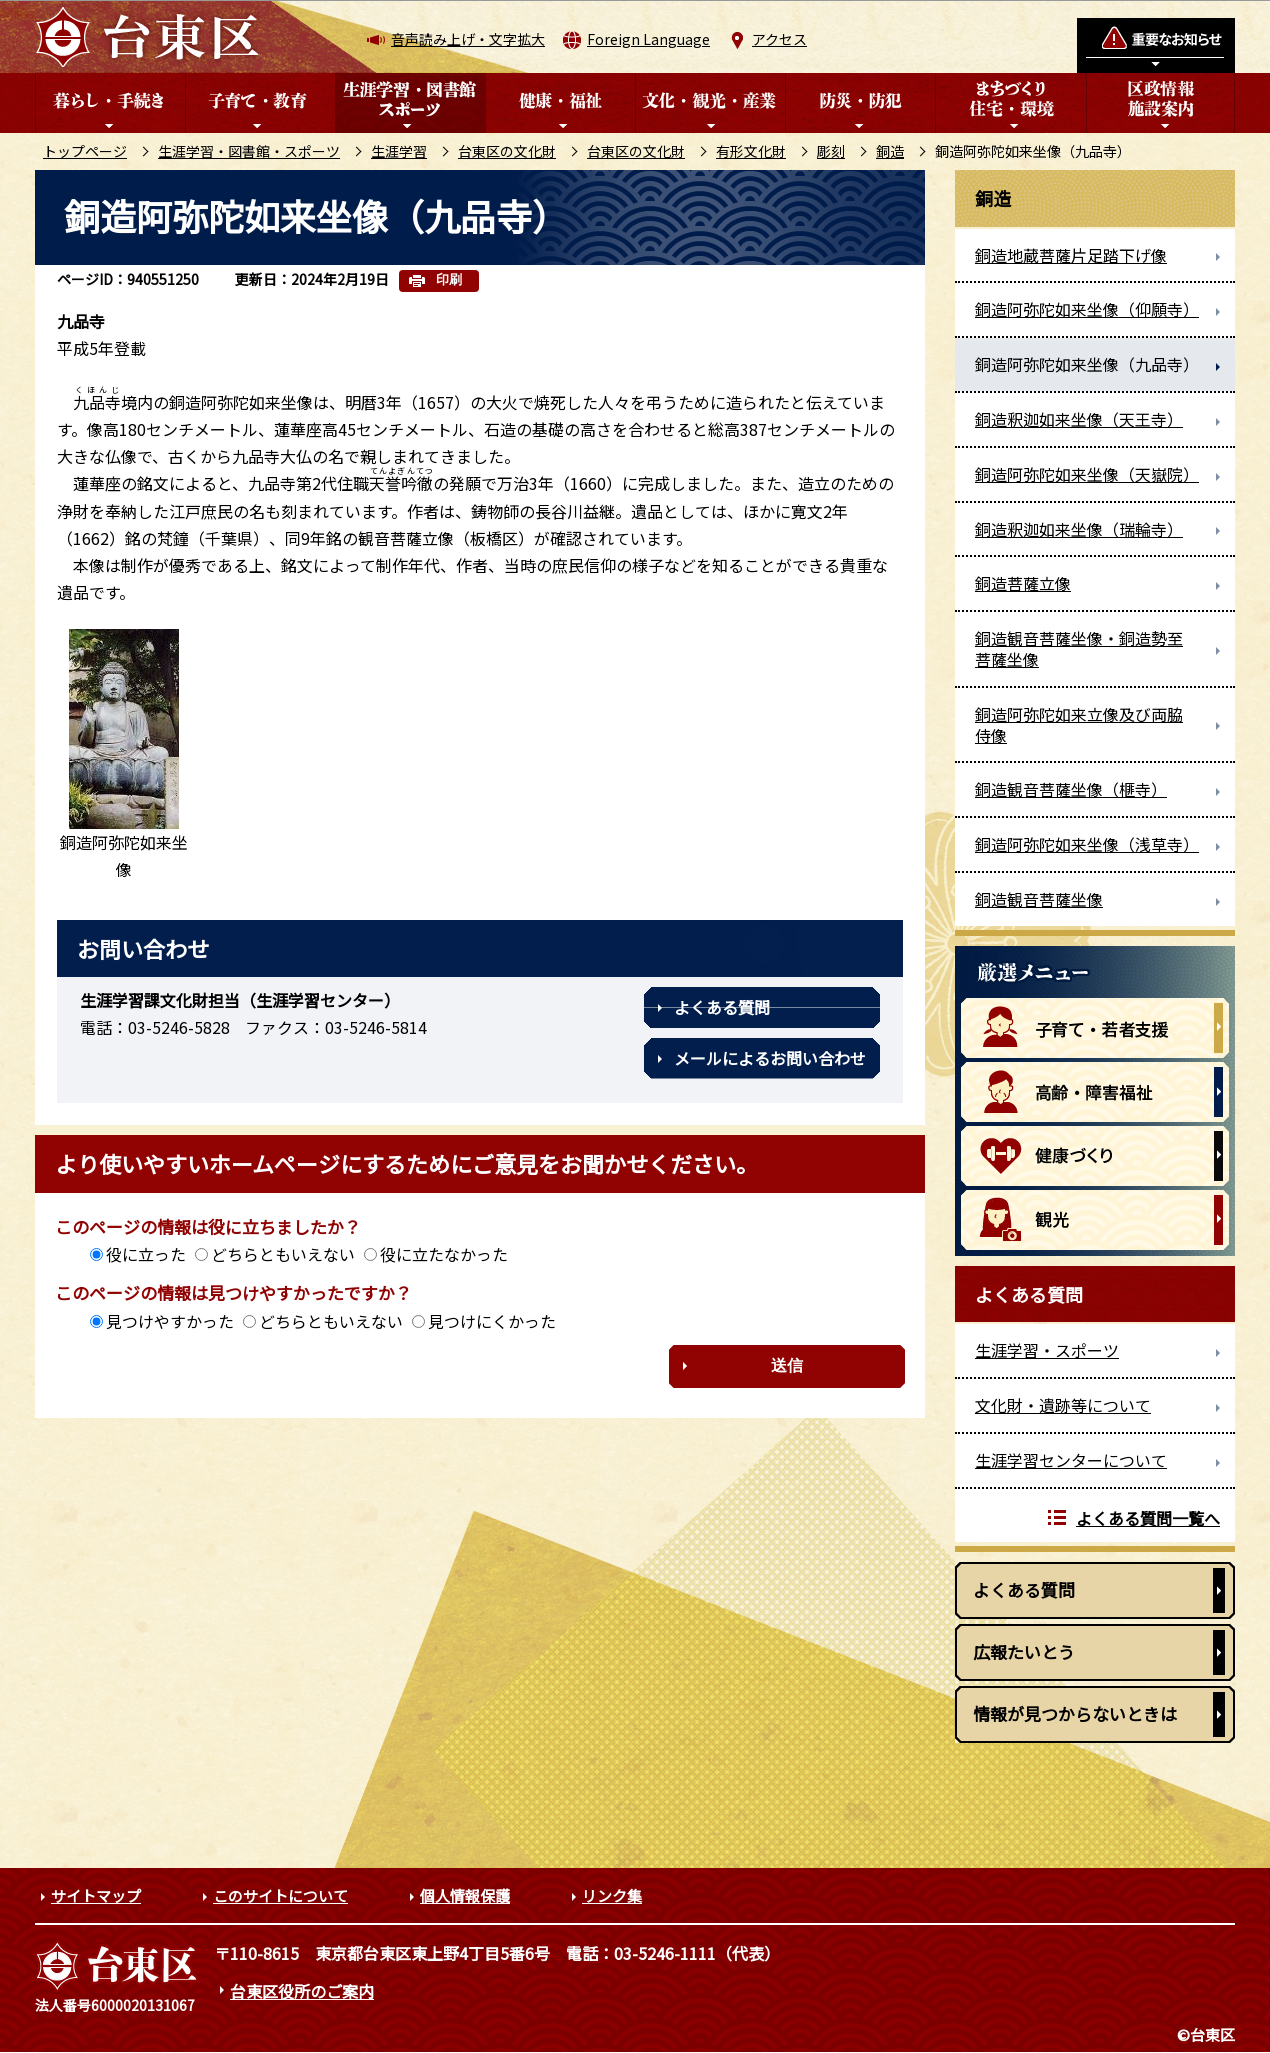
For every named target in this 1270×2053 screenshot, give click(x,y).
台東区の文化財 (507, 151)
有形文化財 (751, 151)
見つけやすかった (170, 1321)
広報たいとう (1024, 1651)
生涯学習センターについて (1071, 1460)
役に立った (146, 1254)
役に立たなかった (444, 1254)
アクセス (779, 39)
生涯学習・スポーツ (1047, 1350)
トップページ (85, 151)
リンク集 (612, 1895)
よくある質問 (722, 1007)
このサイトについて (280, 1895)
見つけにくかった (492, 1321)
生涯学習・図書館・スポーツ (249, 151)
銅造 (890, 151)
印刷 (449, 279)
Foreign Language (648, 39)
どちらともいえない (283, 1254)
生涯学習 (399, 151)
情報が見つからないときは (1075, 1713)
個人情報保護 (465, 1895)
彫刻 (831, 151)
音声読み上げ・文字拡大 (468, 39)
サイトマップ (96, 1895)
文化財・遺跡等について (1063, 1405)
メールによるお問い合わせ (770, 1058)
